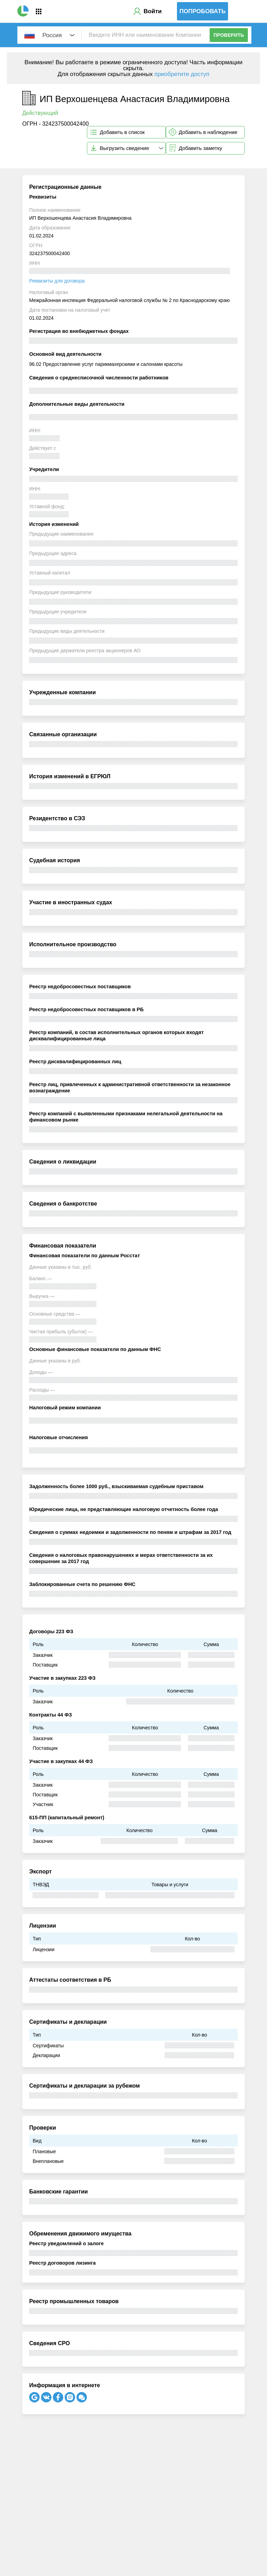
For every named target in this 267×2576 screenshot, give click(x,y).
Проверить (228, 35)
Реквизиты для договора (56, 281)
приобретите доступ (181, 74)
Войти (153, 11)
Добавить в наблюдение (208, 132)
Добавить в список (122, 132)
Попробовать (202, 11)
